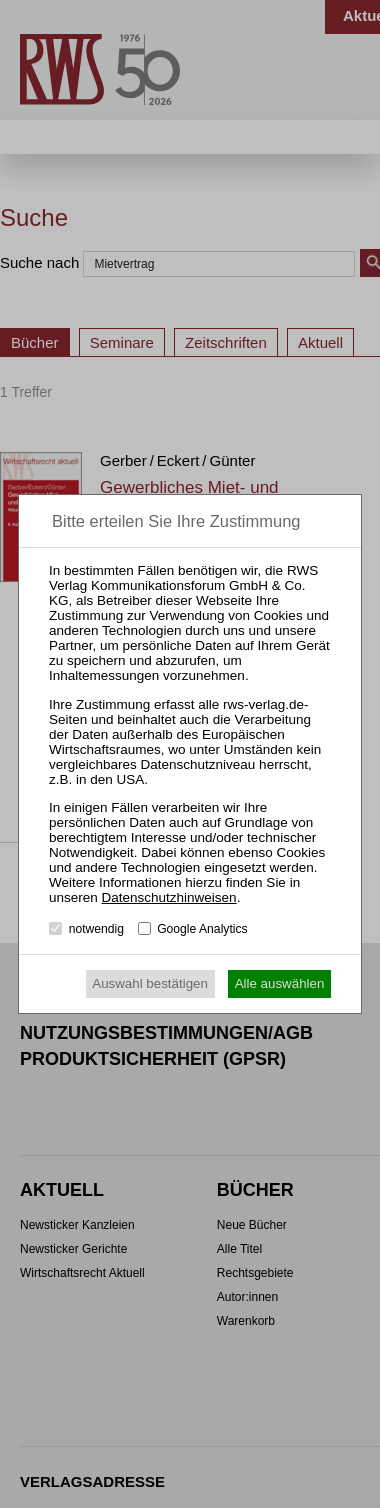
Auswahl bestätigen (150, 983)
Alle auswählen (280, 983)
